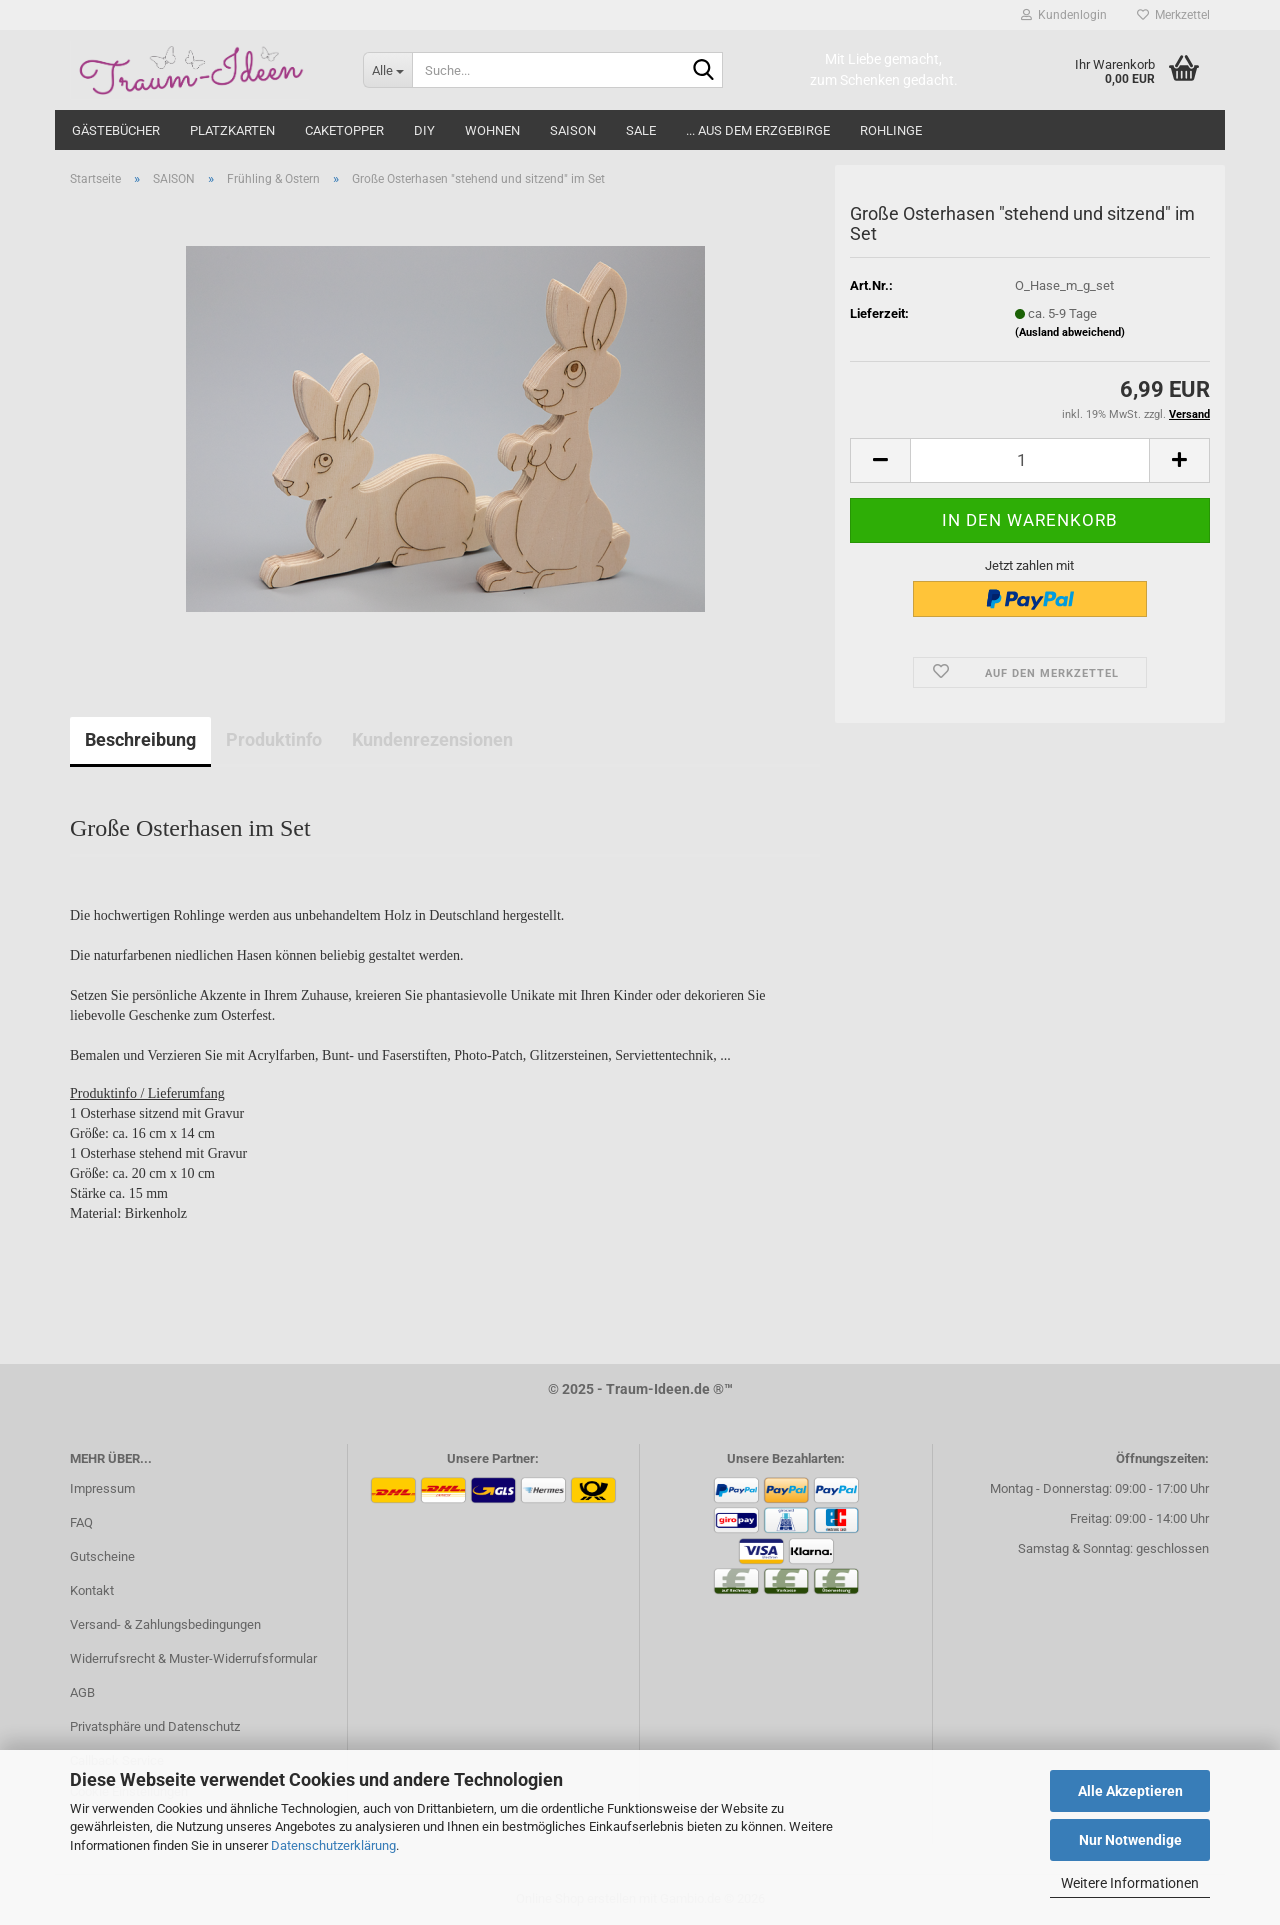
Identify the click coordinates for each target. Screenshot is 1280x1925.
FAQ (81, 1522)
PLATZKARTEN (232, 130)
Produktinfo (274, 739)
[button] (880, 460)
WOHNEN (492, 130)
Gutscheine (102, 1556)
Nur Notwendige (1130, 1840)
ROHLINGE (891, 130)
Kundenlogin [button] (1064, 15)
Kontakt (92, 1590)
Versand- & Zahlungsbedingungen (165, 1624)
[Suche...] (387, 70)
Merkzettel (1173, 15)
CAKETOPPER (344, 130)
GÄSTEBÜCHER (116, 130)
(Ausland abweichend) (1070, 332)
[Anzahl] (1030, 460)
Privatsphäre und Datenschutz (155, 1726)
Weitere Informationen (1130, 1883)
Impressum (102, 1488)
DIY (424, 130)
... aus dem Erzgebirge (758, 130)
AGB (82, 1692)
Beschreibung (140, 739)
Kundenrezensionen (432, 739)
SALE (641, 130)
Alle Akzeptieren (1130, 1791)
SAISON (573, 130)
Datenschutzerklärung (333, 1845)
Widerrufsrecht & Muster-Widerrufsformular (193, 1658)
